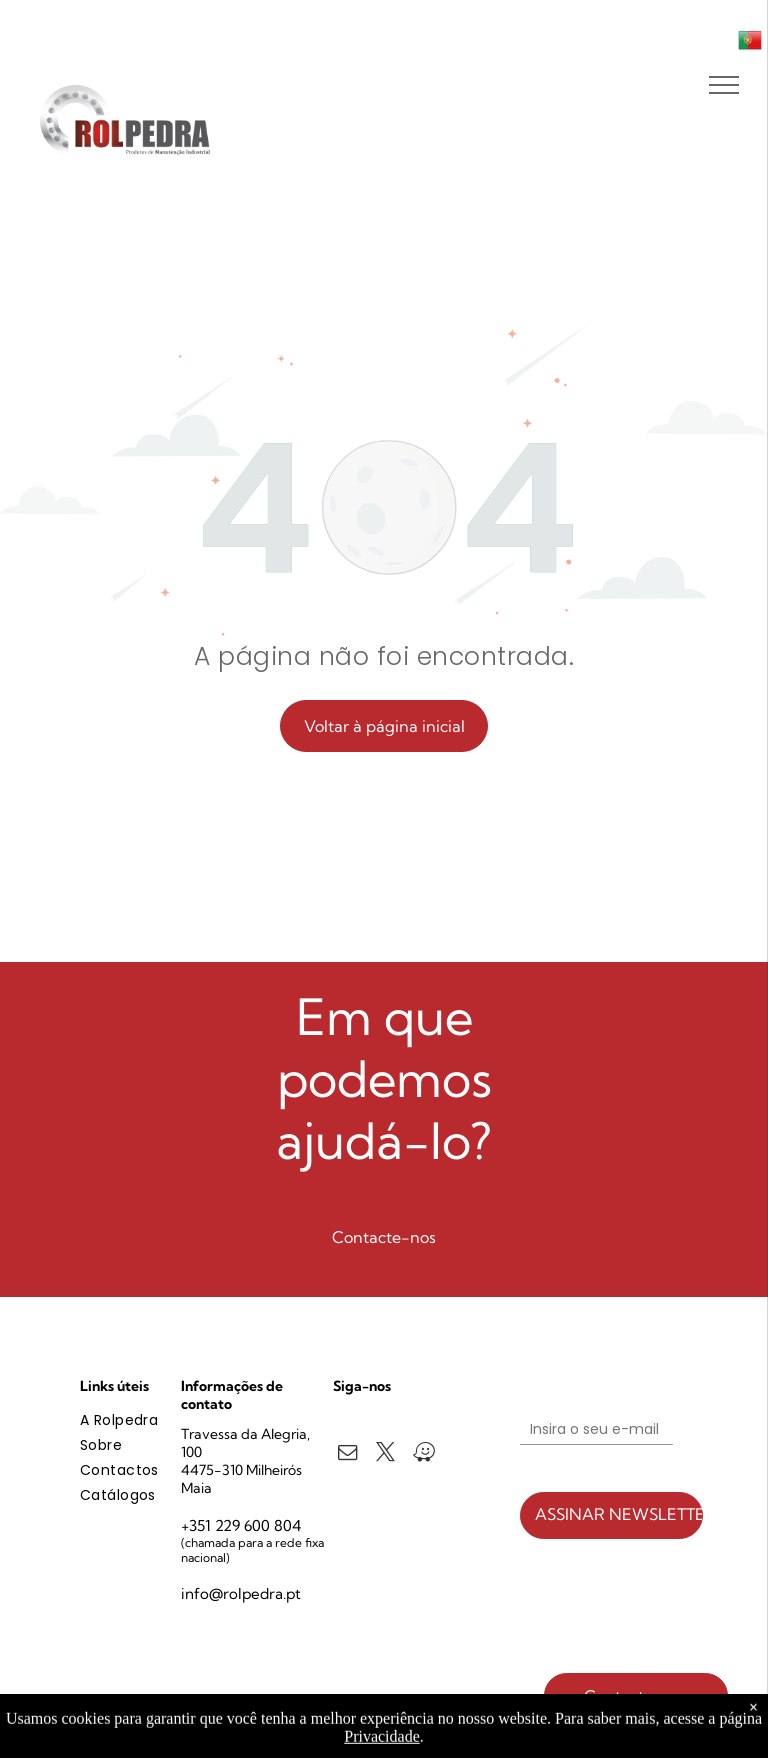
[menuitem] (152, 1420)
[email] (347, 1455)
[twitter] (385, 1455)
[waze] (423, 1455)
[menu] (724, 85)
